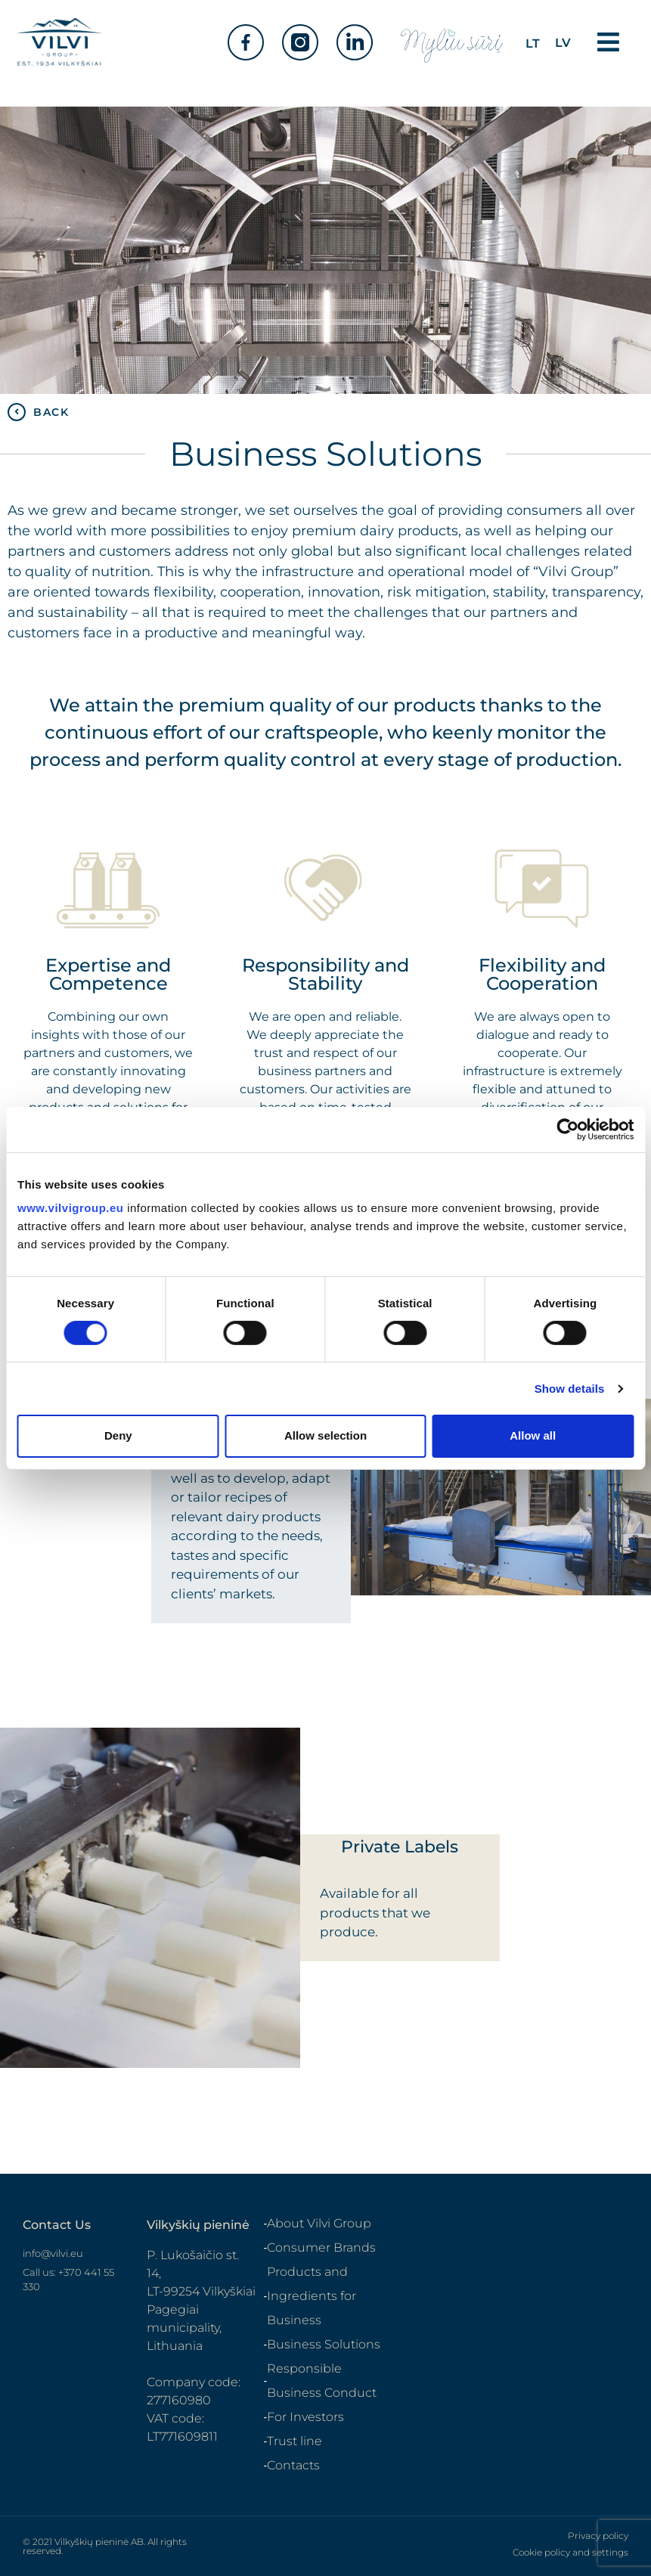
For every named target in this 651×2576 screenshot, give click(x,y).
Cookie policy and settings (570, 2552)
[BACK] (17, 412)
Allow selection (325, 1435)
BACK (51, 412)
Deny (118, 1435)
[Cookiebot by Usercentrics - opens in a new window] (567, 1129)
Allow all (533, 1435)
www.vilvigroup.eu (70, 1207)
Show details (570, 1388)
